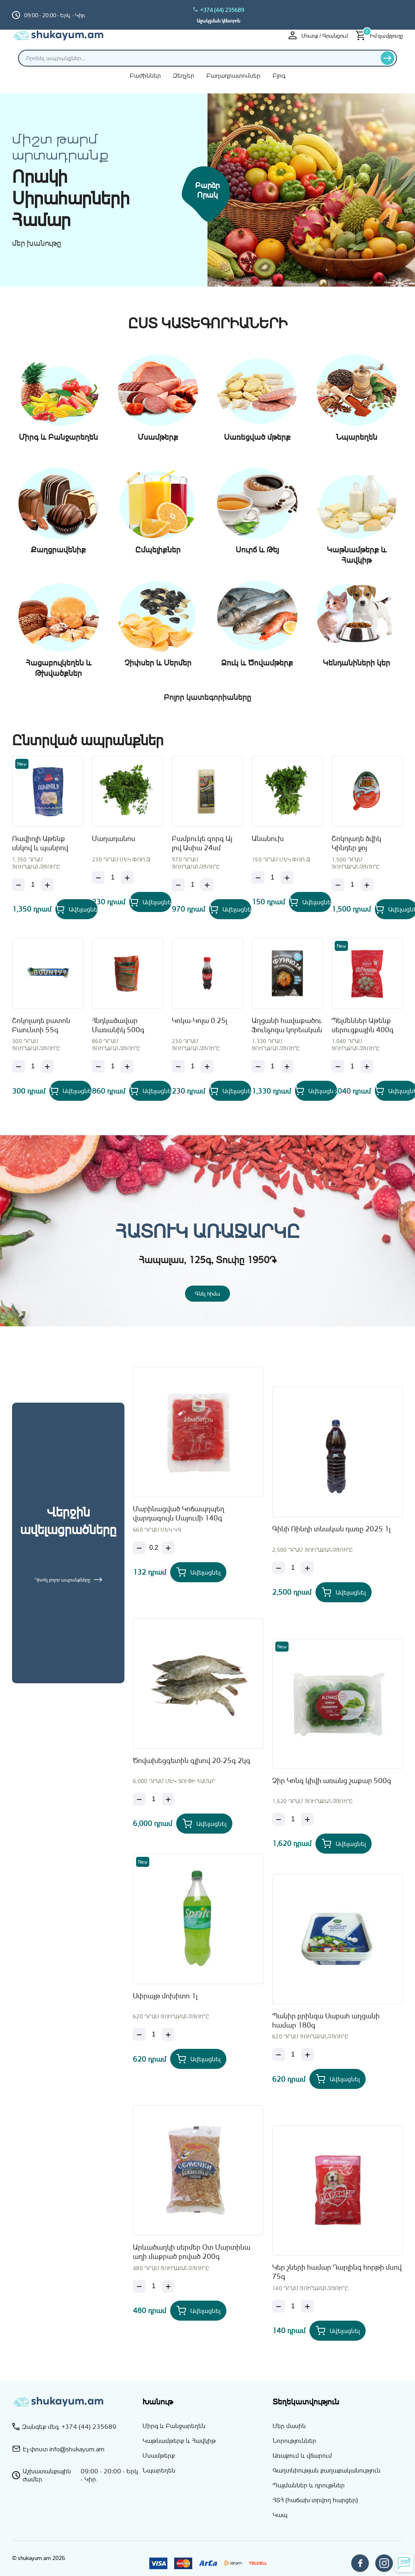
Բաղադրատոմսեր (233, 75)
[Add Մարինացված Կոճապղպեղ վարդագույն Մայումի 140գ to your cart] (198, 1572)
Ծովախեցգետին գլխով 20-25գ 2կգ (191, 1760)
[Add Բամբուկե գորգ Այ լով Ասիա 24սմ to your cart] (230, 909)
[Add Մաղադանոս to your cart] (150, 902)
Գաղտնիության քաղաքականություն (326, 2470)
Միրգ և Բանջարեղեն (173, 2426)
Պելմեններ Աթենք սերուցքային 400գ (363, 1025)
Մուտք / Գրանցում (318, 35)
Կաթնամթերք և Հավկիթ (179, 2440)
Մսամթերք (158, 2455)
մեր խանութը (36, 243)
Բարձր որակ (207, 190)
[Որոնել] (387, 58)
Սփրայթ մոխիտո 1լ (165, 1995)
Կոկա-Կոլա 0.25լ (199, 1020)
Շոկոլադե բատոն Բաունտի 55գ (41, 1025)
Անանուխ (268, 838)
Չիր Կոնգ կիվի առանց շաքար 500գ (331, 1780)
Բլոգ (279, 75)
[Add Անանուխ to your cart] (310, 902)
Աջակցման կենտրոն (218, 21)
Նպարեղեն (158, 2470)
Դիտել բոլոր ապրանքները (68, 1580)
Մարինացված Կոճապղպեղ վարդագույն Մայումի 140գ (178, 1513)
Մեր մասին (289, 2426)
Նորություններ (294, 2440)
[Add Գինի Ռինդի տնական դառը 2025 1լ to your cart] (343, 1592)
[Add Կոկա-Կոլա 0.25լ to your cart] (230, 1091)
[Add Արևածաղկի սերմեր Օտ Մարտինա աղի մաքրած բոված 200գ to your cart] (198, 2311)
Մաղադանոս (113, 838)
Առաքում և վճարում (302, 2455)
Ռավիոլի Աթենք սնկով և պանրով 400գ (40, 844)
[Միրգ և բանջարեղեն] (311, 190)
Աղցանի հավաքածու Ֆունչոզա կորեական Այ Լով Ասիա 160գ (287, 1026)
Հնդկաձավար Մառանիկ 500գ (118, 1025)
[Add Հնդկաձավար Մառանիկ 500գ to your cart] (150, 1091)
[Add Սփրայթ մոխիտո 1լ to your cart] (198, 2059)
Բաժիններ (145, 75)
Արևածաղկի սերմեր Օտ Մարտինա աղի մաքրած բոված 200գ (191, 2251)
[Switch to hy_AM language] (397, 15)
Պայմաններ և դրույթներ (309, 2485)
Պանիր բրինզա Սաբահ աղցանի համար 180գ (326, 2020)
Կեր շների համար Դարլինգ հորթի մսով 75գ (337, 2272)
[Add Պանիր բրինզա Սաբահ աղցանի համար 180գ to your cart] (337, 2079)
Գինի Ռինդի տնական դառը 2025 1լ (331, 1528)
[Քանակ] (33, 885)
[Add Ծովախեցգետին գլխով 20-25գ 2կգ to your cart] (204, 1824)
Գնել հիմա (207, 1293)
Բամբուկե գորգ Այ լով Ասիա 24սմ (202, 843)
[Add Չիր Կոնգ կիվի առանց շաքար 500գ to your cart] (343, 1844)
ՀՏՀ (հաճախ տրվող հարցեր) (315, 2500)
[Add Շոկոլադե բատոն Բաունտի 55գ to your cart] (70, 1091)
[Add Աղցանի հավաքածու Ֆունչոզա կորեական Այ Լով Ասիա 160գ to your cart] (316, 1091)
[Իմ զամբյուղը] (379, 35)
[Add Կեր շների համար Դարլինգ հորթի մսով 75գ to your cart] (337, 2331)
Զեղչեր (183, 75)
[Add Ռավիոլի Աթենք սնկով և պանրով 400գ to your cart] (76, 909)
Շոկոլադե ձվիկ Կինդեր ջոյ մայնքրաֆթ (356, 844)
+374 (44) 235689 (218, 9)
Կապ (280, 2515)
